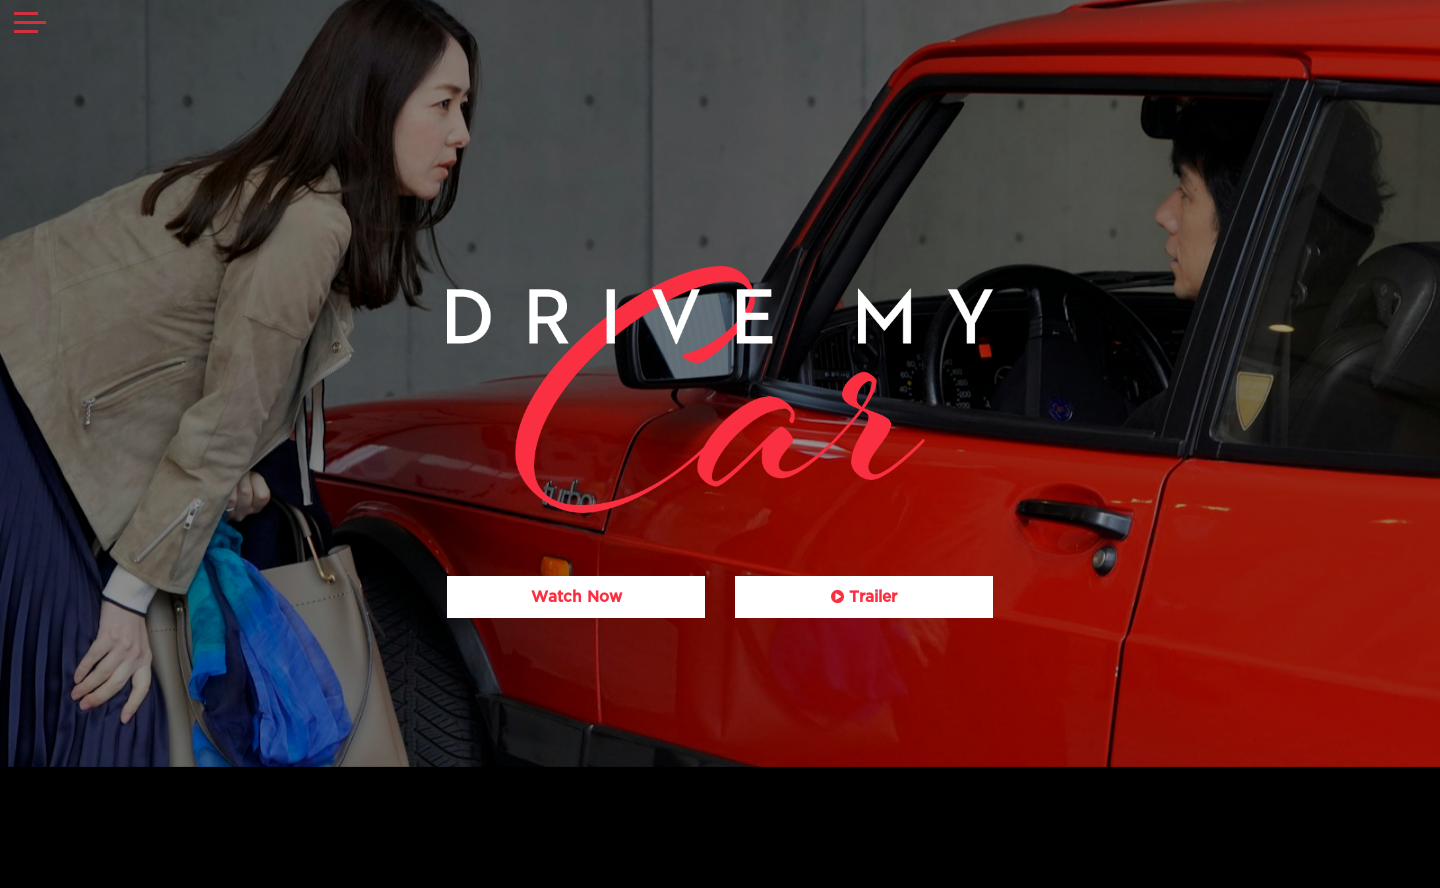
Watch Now (576, 597)
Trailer (864, 597)
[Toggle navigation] (30, 25)
